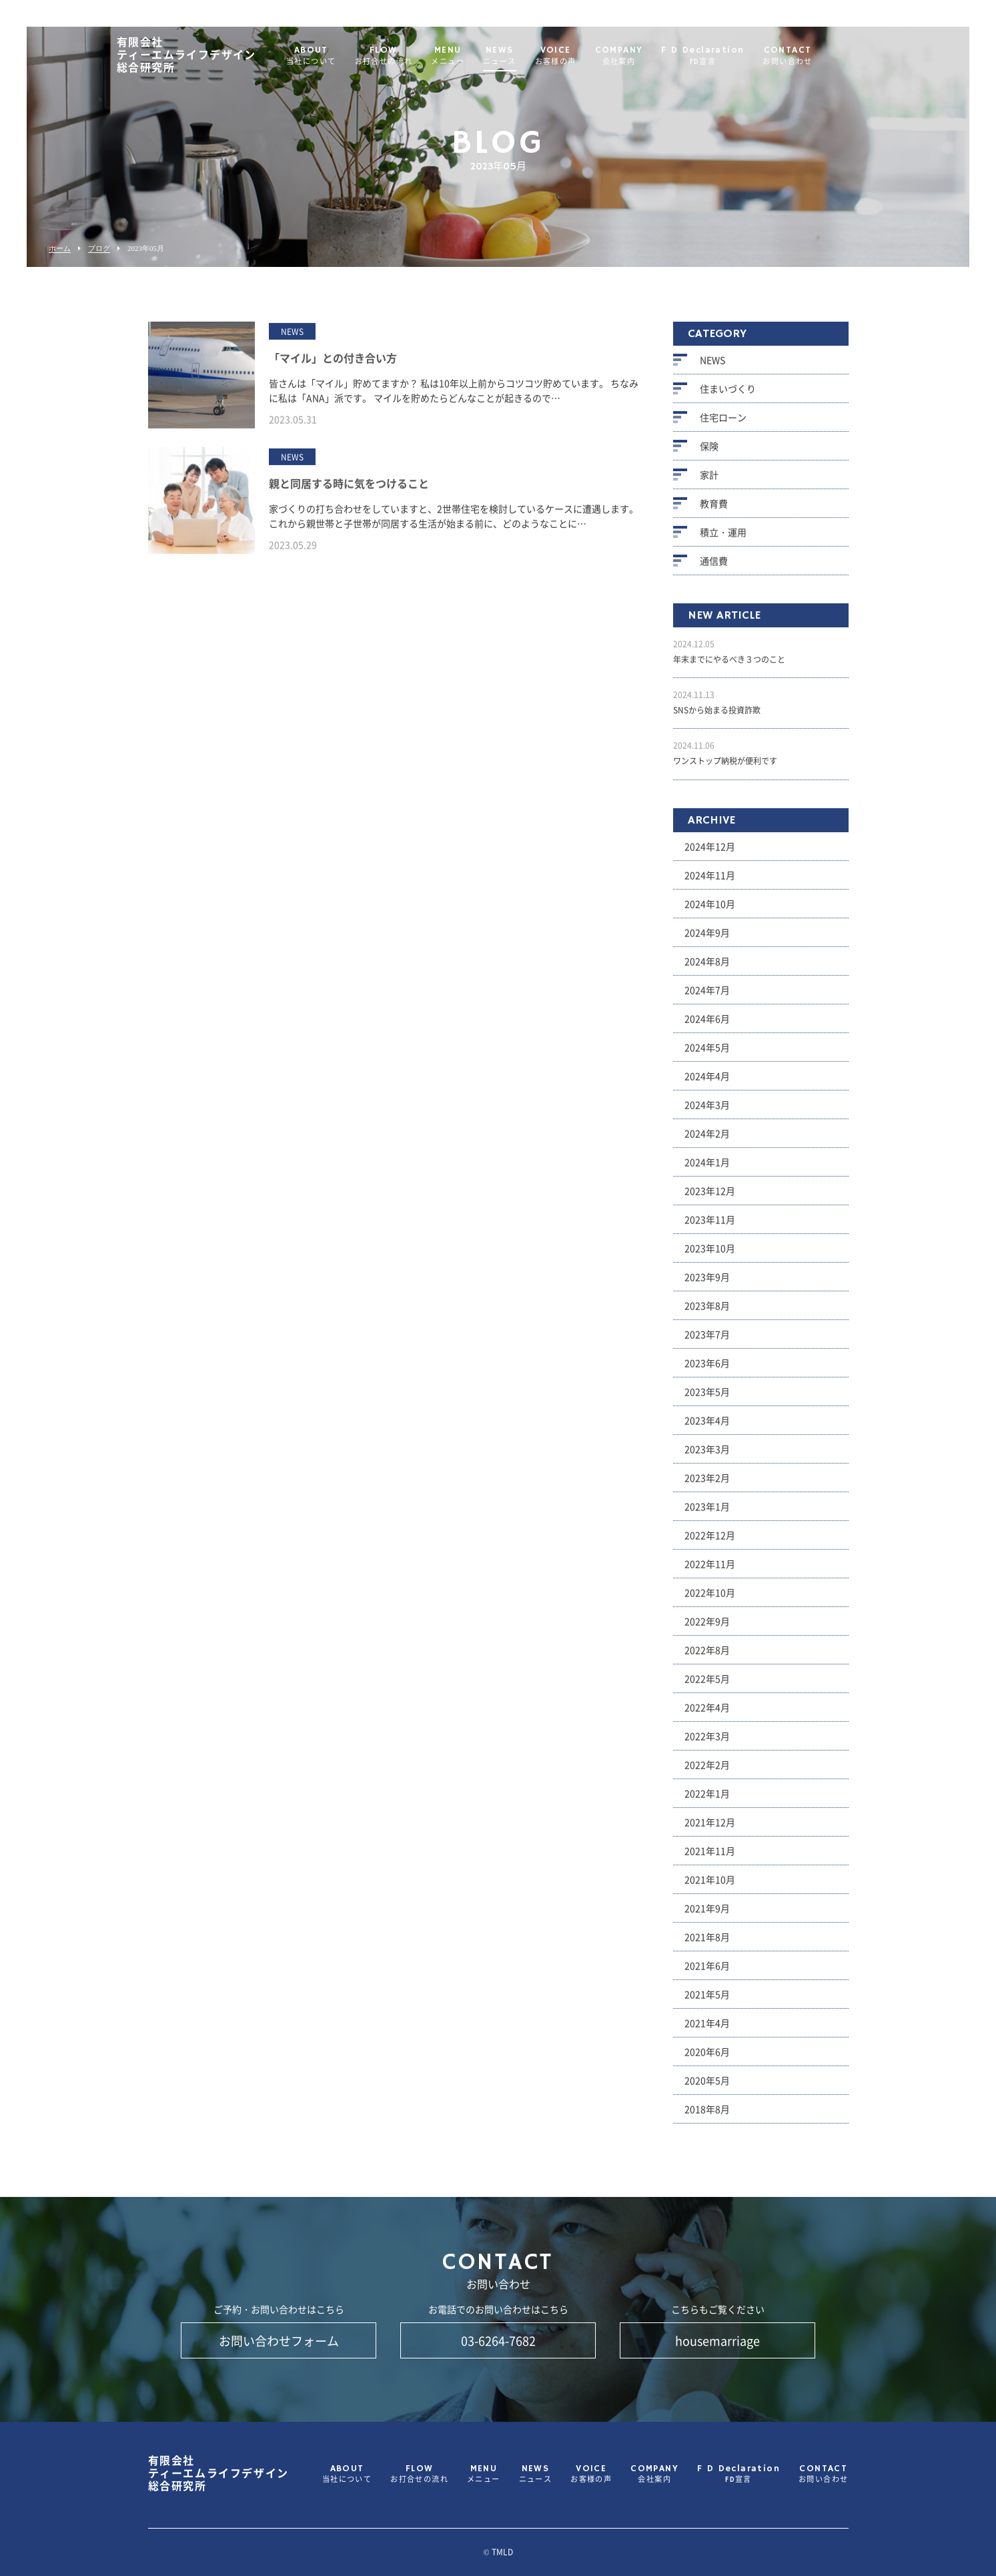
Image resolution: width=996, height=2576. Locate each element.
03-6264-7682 (498, 2340)
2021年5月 (707, 2000)
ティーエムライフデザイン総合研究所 (218, 56)
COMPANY (651, 56)
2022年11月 (709, 1570)
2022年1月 (707, 1800)
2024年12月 (709, 853)
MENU (479, 56)
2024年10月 (709, 910)
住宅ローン (723, 424)
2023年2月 (707, 1484)
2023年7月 (707, 1340)
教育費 (714, 510)
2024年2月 (707, 1140)
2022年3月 (707, 1742)
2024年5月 (707, 1053)
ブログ (99, 248)
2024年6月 (707, 1025)
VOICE (587, 56)
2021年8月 (707, 1943)
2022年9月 (707, 1627)
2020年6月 (707, 2058)
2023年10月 (709, 1254)
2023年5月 (707, 1398)
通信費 (714, 568)
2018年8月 (707, 2115)
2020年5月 (707, 2087)
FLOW (416, 56)
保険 (709, 453)
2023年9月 (707, 1283)
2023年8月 (707, 1312)
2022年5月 (707, 1685)
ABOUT (343, 56)
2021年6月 (707, 1972)
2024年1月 (707, 1168)
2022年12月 (709, 1541)
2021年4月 (707, 2029)
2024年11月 (709, 881)
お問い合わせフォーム (279, 2340)
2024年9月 (707, 939)
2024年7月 (707, 996)
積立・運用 (723, 539)
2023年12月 (709, 1197)
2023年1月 (707, 1513)
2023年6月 (707, 1369)
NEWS (531, 56)
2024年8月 (707, 967)
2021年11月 (709, 1857)
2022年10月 (709, 1599)
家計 (709, 482)
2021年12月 (709, 1828)
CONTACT (819, 56)
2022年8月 (707, 1656)
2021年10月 (709, 1886)
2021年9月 (707, 1914)
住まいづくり (728, 395)
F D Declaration (734, 56)
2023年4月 (707, 1426)
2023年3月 (707, 1455)
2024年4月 (707, 1082)
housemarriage (717, 2340)
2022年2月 (707, 1771)
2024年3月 (707, 1111)
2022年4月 (707, 1713)
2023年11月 (709, 1226)
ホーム (60, 248)
